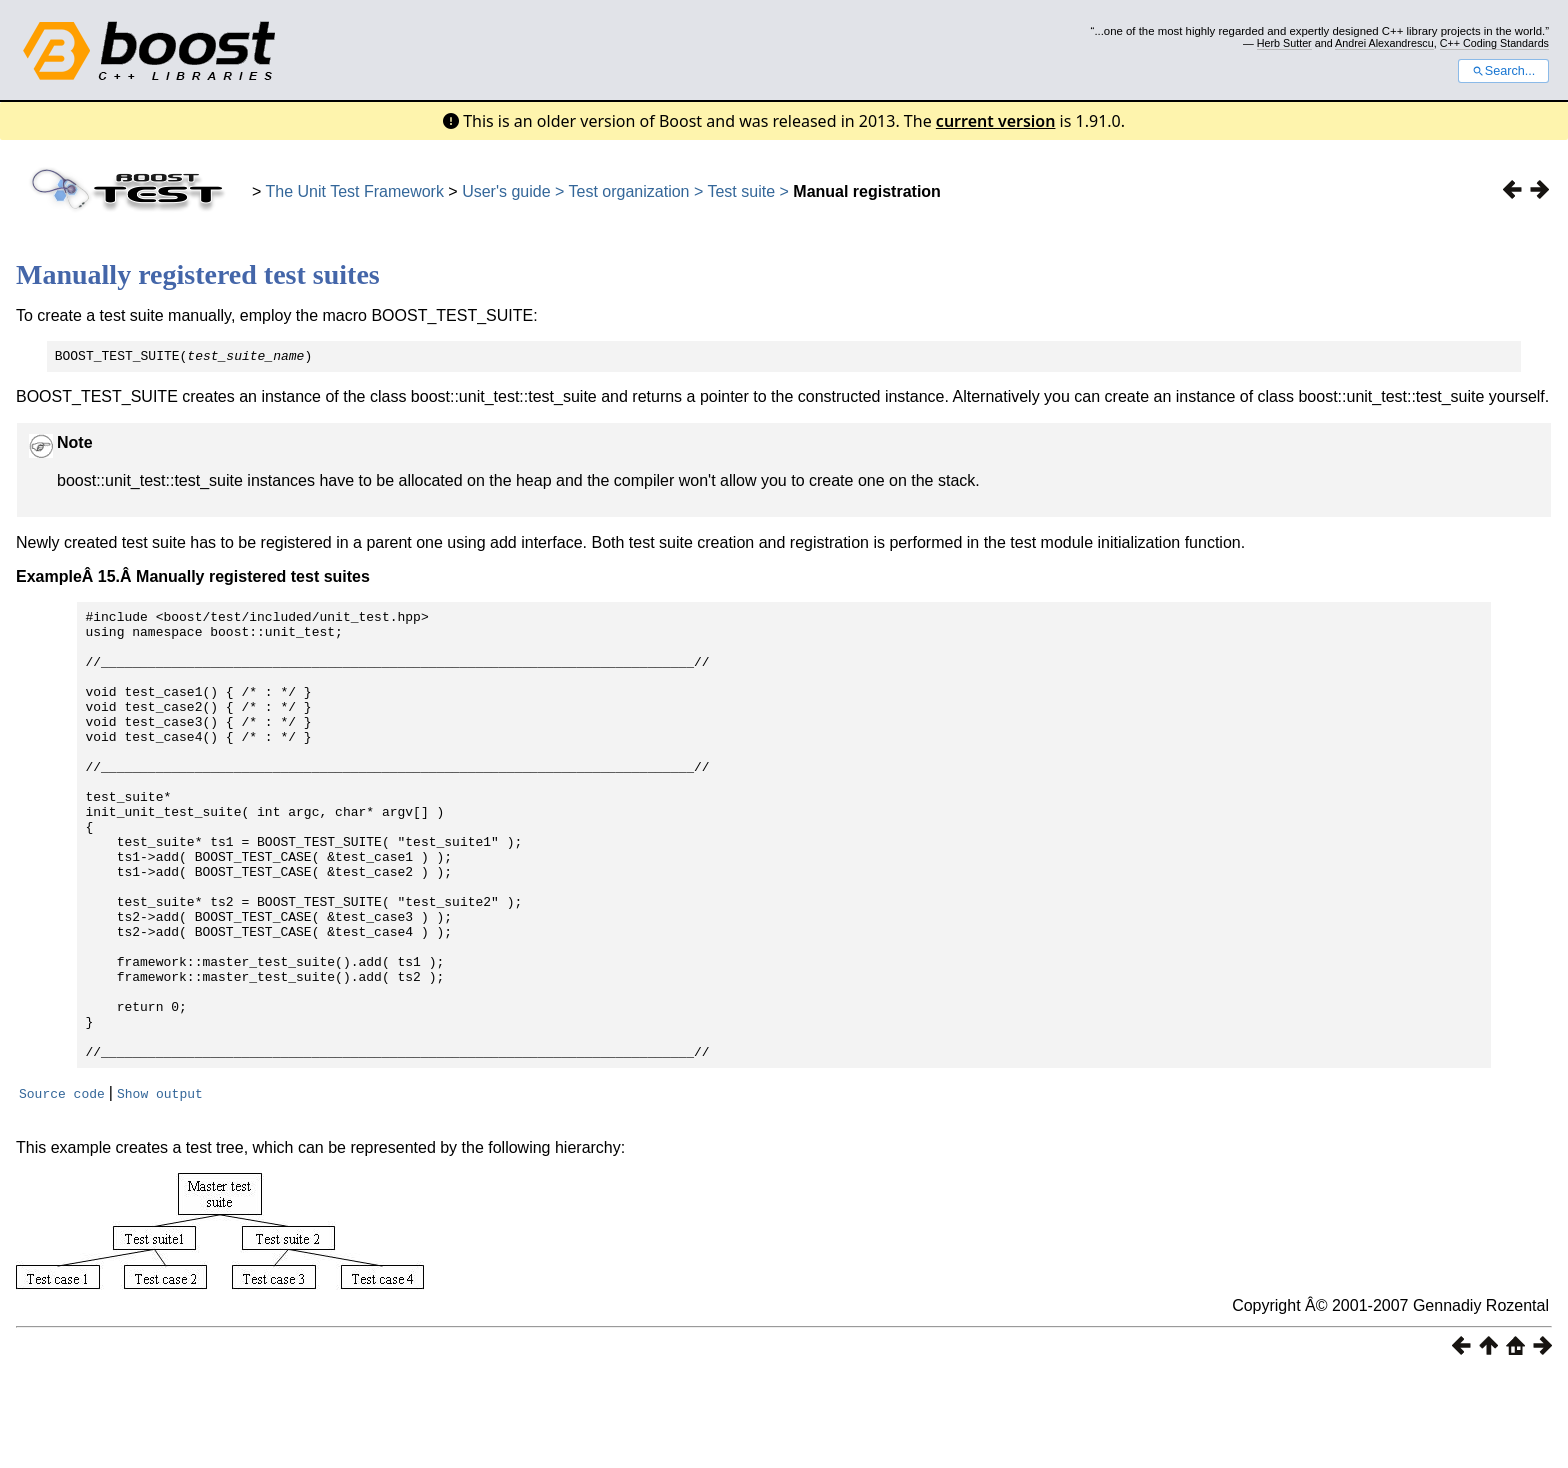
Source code (62, 1186)
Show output (160, 1186)
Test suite (741, 191)
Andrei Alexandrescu (1384, 43)
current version (996, 121)
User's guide (506, 191)
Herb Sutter (1284, 43)
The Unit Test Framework (355, 191)
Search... (1503, 71)
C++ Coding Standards (1494, 43)
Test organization (629, 191)
